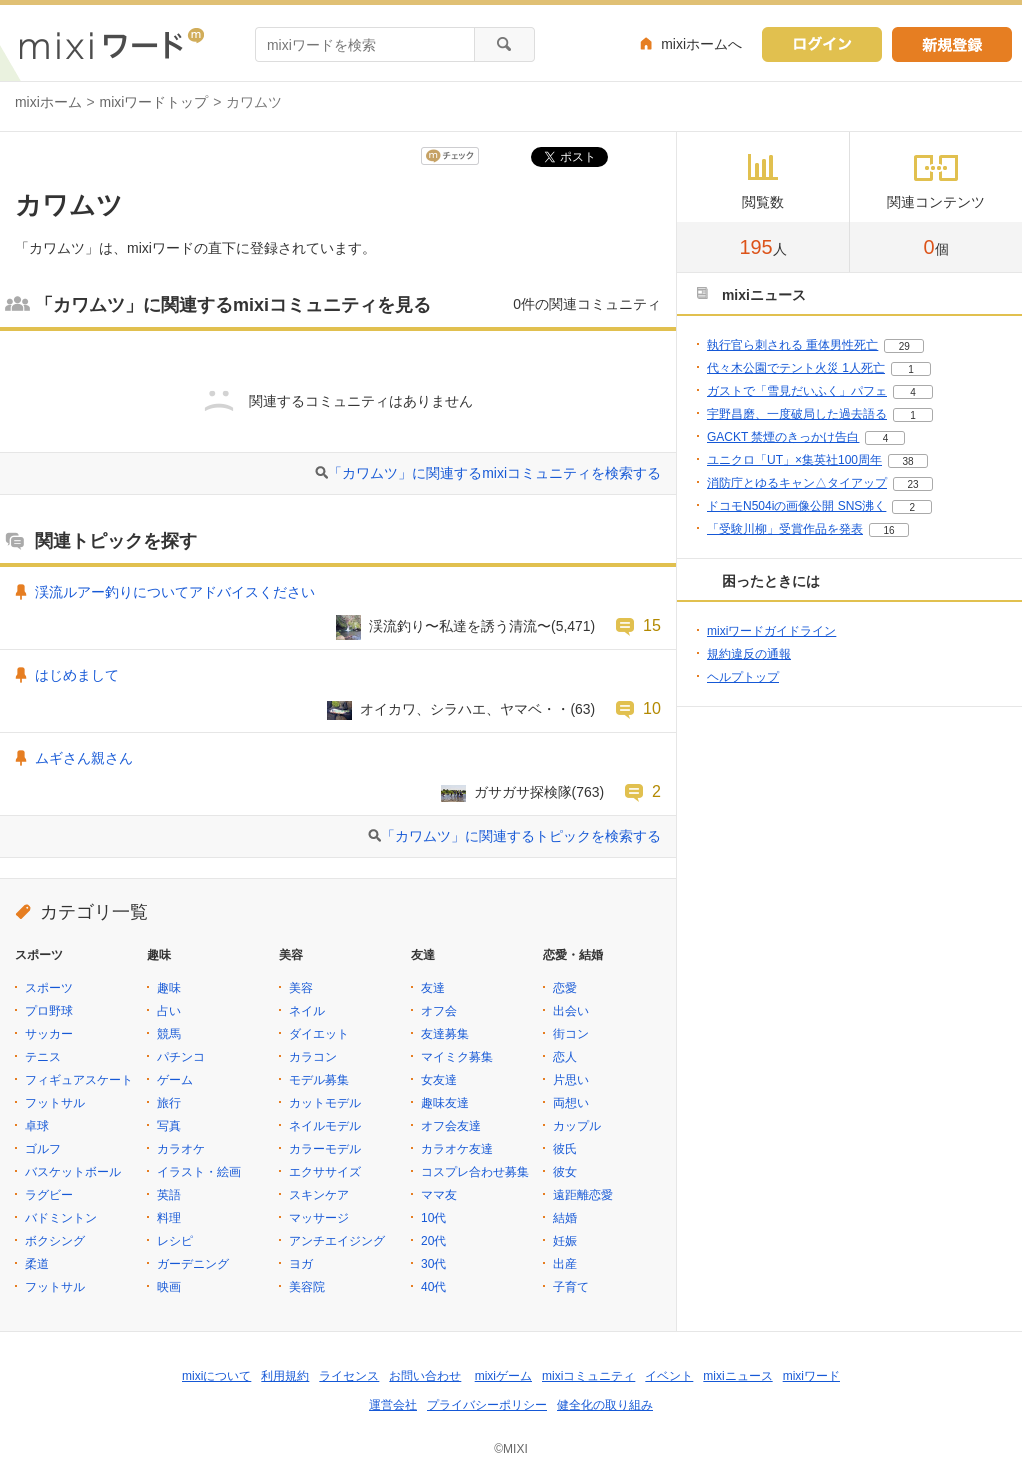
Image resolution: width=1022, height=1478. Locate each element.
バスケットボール (73, 1172)
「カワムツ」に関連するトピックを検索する (521, 836)
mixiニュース (737, 1376)
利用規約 (285, 1376)
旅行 (169, 1103)
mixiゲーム (503, 1376)
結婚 (565, 1218)
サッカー (49, 1034)
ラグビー (49, 1195)
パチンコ (181, 1057)
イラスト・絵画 (199, 1172)
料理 (169, 1218)
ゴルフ (43, 1149)
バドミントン (61, 1218)
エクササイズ (325, 1172)
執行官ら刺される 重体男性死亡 (792, 345)
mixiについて (216, 1376)
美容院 (307, 1287)
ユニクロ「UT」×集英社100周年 (794, 460)
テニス (43, 1057)
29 (904, 346)
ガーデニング (193, 1264)
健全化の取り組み (605, 1405)
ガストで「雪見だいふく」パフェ (797, 391)
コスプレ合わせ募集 (475, 1172)
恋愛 (565, 988)
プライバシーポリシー (487, 1405)
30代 (433, 1264)
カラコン (313, 1057)
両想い (571, 1103)
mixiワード (811, 1376)
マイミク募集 (457, 1057)
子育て (571, 1287)
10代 (433, 1218)
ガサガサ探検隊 (523, 792)
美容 (301, 988)
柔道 (37, 1264)
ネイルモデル (325, 1126)
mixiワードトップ (154, 102)
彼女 (565, 1172)
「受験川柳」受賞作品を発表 (785, 529)
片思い (571, 1080)
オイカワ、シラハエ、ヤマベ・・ (465, 709)
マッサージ (319, 1218)
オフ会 (439, 1011)
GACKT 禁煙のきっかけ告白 (783, 437)
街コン (571, 1034)
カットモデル (325, 1103)
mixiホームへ (701, 44)
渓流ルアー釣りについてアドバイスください (175, 592)
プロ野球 (49, 1011)
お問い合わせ (425, 1376)
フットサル (55, 1103)
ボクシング (55, 1241)
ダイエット (319, 1034)
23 (912, 484)
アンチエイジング (337, 1241)
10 (652, 708)
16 (888, 530)
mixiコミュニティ (588, 1376)
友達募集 (445, 1034)
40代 (433, 1287)
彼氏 (565, 1149)
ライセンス (349, 1376)
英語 (169, 1195)
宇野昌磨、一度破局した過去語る (797, 414)
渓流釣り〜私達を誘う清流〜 (460, 626)
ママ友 (439, 1195)
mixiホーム (48, 102)
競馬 (169, 1034)
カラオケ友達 (457, 1149)
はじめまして (77, 675)
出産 (565, 1264)
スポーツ (49, 988)
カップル (577, 1126)
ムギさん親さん (84, 758)
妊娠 (565, 1241)
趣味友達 (445, 1103)
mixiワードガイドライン (771, 631)
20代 (433, 1241)
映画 (169, 1287)
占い (169, 1011)
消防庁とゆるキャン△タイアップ (797, 483)
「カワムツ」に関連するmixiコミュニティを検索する (494, 473)
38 (907, 461)
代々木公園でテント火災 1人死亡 (796, 368)
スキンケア (319, 1195)
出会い (571, 1011)
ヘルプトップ (743, 677)
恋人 (565, 1057)
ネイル (307, 1011)
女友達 (439, 1080)
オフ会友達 (451, 1126)
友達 (433, 988)
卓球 (37, 1126)
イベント (669, 1376)
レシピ (175, 1241)
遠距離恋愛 (583, 1195)
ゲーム (175, 1080)
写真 (169, 1126)
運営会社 (393, 1405)
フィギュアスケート (79, 1080)
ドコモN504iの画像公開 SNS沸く (796, 506)
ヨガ (301, 1264)
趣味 (169, 988)
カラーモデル (325, 1149)
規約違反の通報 (749, 654)
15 (652, 625)
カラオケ (181, 1149)
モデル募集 (319, 1080)
